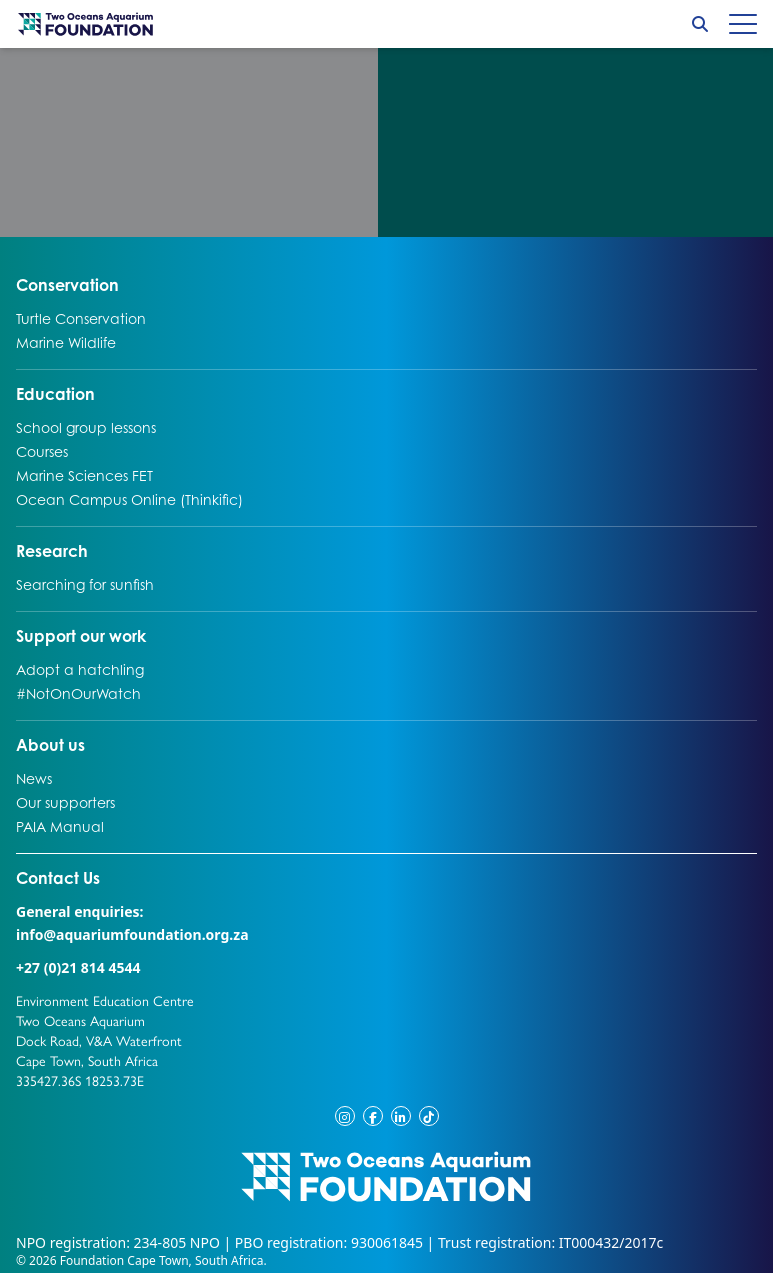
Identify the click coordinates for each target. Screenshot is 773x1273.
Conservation (67, 284)
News (37, 778)
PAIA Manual (60, 826)
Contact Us (96, 877)
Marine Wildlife (66, 342)
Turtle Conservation (81, 318)
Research (52, 550)
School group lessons (86, 427)
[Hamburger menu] (743, 24)
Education (55, 393)
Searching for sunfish (85, 584)
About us (50, 744)
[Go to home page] (86, 24)
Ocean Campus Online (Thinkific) (129, 499)
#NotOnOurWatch (78, 693)
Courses (42, 451)
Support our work (81, 635)
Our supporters (65, 802)
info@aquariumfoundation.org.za (132, 934)
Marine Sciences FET (84, 475)
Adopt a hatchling (80, 669)
